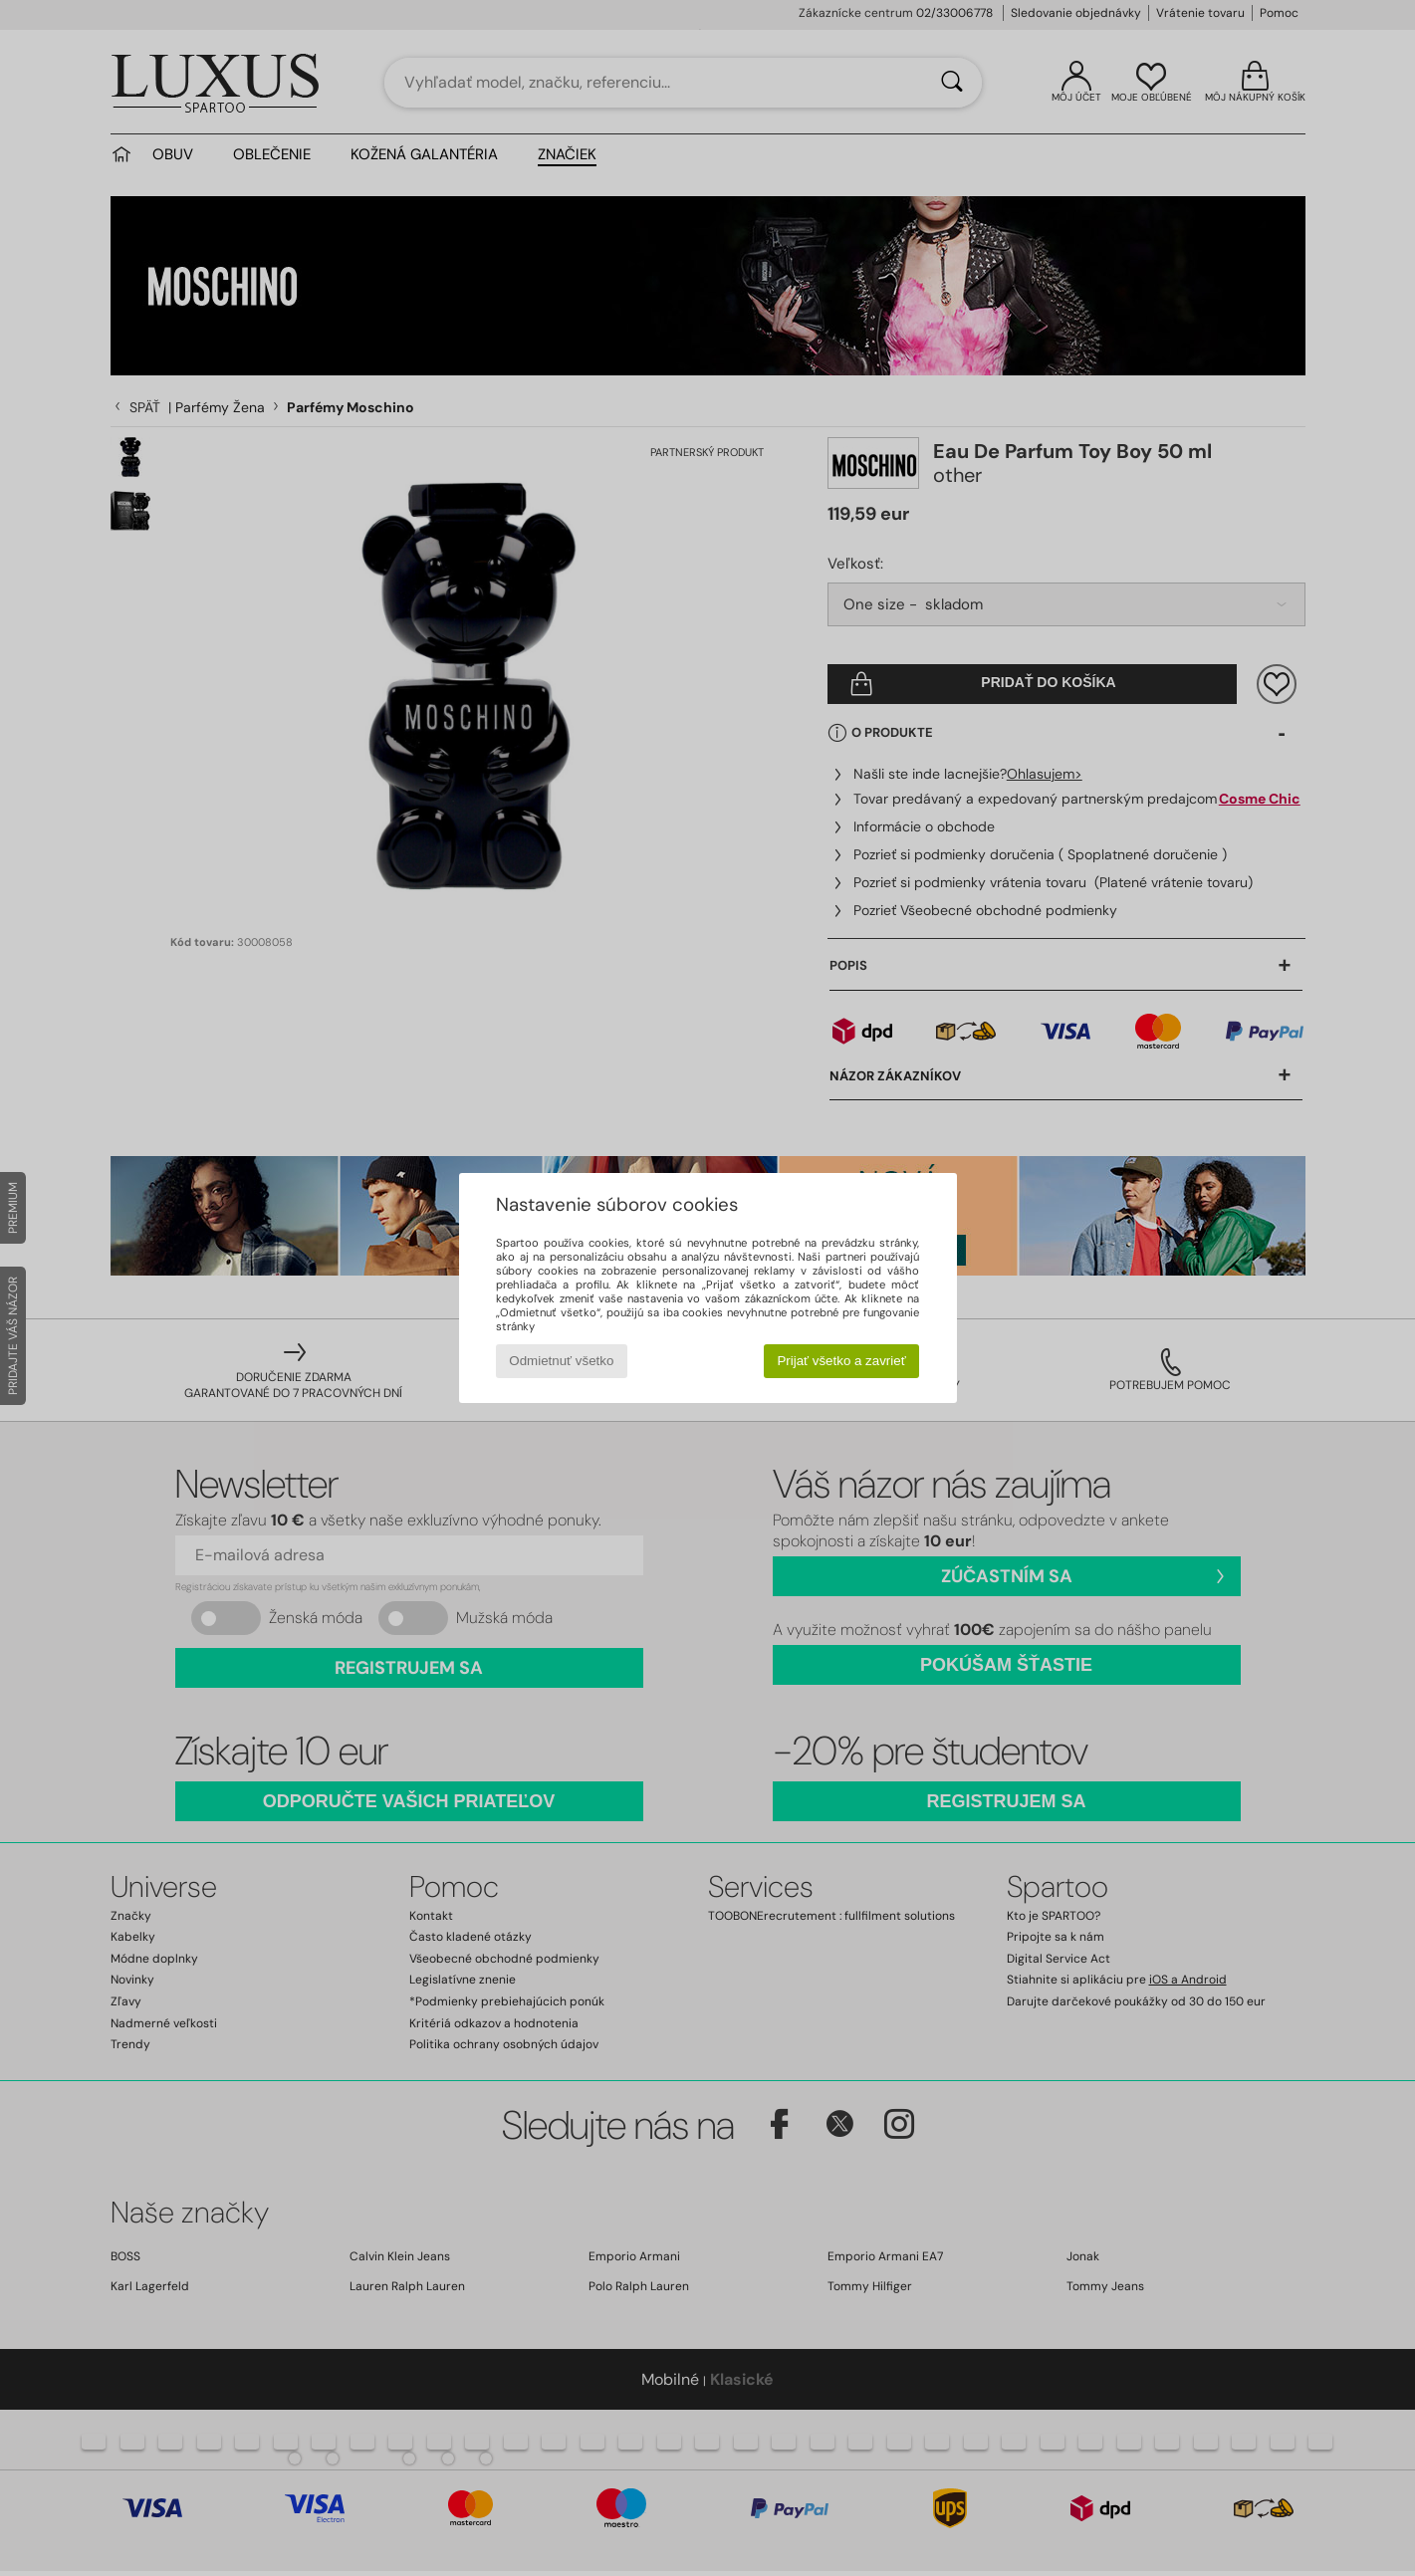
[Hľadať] (952, 83)
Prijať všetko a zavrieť (841, 1360)
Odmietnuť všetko (561, 1360)
